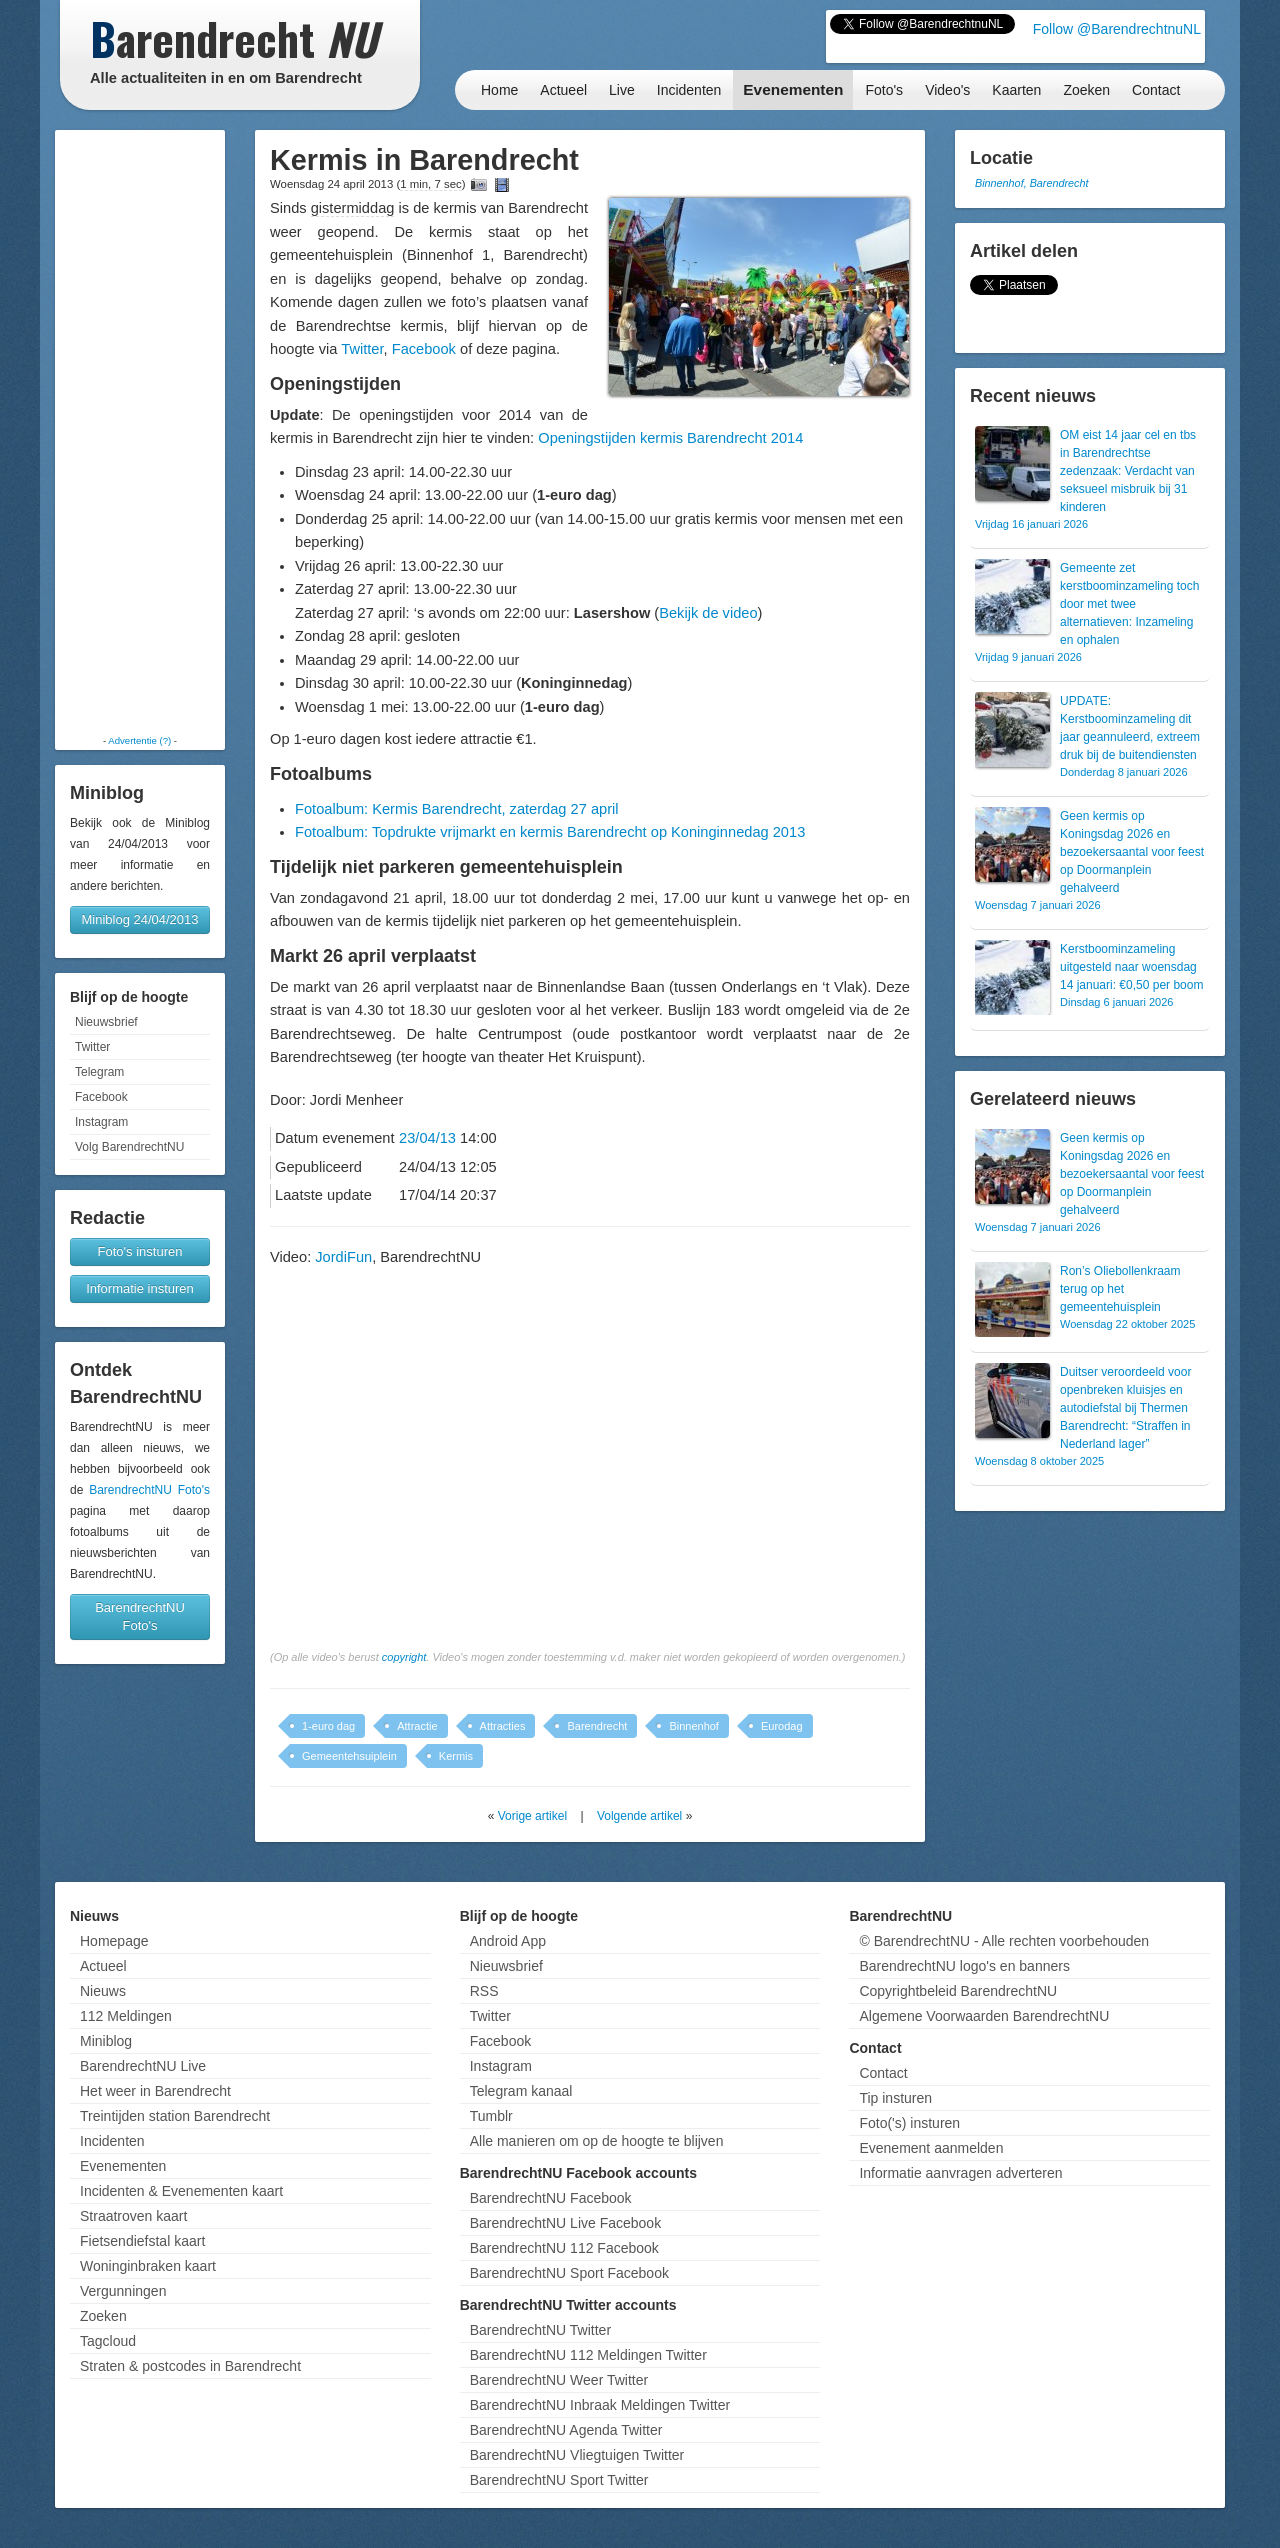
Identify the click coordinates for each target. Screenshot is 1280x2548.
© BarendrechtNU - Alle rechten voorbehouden (1004, 1941)
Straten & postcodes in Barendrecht (190, 2366)
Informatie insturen (140, 1288)
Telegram (99, 1072)
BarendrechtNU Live (143, 2066)
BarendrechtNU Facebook (551, 2198)
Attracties (503, 1726)
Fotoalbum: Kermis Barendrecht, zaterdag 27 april (457, 809)
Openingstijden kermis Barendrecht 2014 (670, 438)
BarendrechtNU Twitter (540, 2330)
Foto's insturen (140, 1251)
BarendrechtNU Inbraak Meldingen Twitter (600, 2405)
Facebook (101, 1097)
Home (499, 90)
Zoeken (1086, 90)
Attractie (417, 1726)
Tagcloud (108, 2341)
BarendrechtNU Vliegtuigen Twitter (577, 2455)
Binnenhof (694, 1726)
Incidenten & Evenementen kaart (181, 2191)
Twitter (92, 1047)
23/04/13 (427, 1138)
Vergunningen (123, 2291)
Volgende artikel (639, 1816)
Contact (1156, 90)
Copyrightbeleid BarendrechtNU (958, 1991)
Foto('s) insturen (909, 2123)
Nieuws (103, 1991)
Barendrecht (597, 1726)
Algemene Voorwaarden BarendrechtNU (984, 2016)
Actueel (563, 90)
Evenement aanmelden (931, 2148)
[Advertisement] (140, 432)
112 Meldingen (126, 2016)
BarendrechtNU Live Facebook (565, 2223)
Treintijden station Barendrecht (175, 2116)
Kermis (456, 1756)
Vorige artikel (532, 1816)
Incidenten (689, 90)
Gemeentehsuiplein (349, 1756)
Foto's (884, 90)
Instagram (101, 1122)
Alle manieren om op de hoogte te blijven (597, 2141)
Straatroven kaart (133, 2216)
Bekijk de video (708, 613)
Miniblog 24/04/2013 (139, 919)
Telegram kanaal (521, 2091)
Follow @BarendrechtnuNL (1117, 29)
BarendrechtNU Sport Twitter (559, 2480)
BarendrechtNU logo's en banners (964, 1966)
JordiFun (343, 1257)
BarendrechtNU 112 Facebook (564, 2248)
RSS (484, 1991)
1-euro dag (328, 1726)
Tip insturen (895, 2098)
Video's (947, 90)
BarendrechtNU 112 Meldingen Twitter (588, 2355)
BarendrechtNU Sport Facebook (569, 2273)
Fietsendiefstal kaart (142, 2241)
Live (622, 90)
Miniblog (106, 2041)
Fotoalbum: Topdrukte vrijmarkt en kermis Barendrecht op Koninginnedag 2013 (550, 832)
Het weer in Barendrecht (155, 2091)
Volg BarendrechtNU (129, 1147)
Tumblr (491, 2116)
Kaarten (1016, 90)
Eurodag (782, 1726)
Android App (508, 1941)
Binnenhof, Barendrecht (1031, 183)
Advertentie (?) (139, 740)
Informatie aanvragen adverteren (960, 2173)
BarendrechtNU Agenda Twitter (566, 2430)
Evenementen (793, 89)
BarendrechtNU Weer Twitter (559, 2380)
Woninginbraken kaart (148, 2266)
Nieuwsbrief (106, 1022)
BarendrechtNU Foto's (149, 1490)
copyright (404, 1657)
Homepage (114, 1941)
